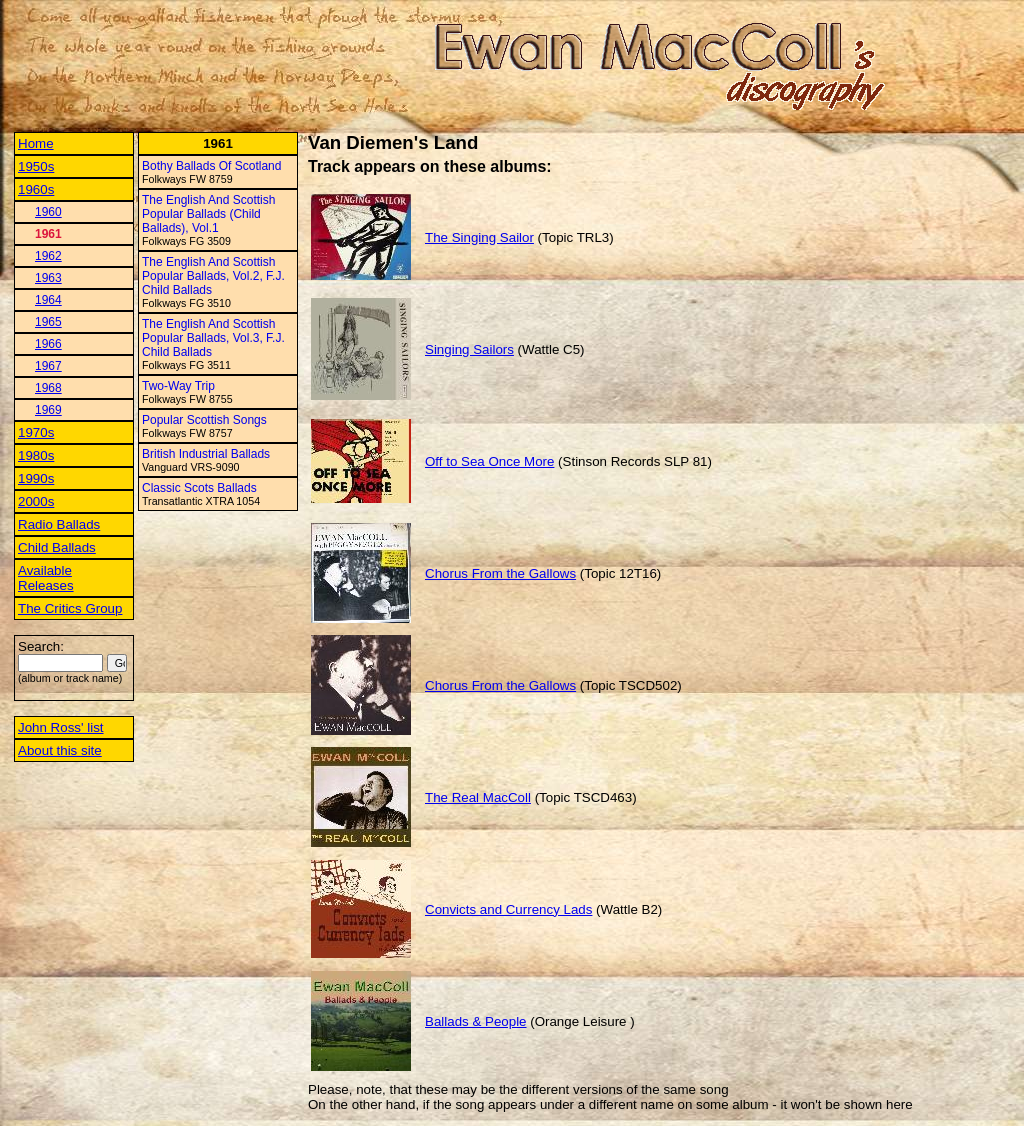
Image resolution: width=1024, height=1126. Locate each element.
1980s (36, 455)
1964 (48, 300)
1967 (48, 366)
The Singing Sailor (479, 237)
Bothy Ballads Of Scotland (211, 166)
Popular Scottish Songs (204, 420)
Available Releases (46, 578)
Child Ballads (57, 547)
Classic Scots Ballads (199, 488)
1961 (48, 234)
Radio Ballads (59, 524)
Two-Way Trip (178, 386)
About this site (60, 750)
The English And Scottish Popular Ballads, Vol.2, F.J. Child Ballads (213, 276)
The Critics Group (70, 608)
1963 (48, 278)
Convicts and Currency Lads (508, 909)
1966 (48, 344)
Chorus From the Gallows (500, 573)
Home (36, 143)
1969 (48, 410)
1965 (48, 322)
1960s (36, 189)
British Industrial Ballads (206, 454)
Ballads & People (476, 1021)
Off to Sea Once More (489, 461)
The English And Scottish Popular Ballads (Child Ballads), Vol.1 (208, 214)
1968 (48, 388)
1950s (36, 166)
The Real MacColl (478, 797)
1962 (48, 256)
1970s (36, 432)
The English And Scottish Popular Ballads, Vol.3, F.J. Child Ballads (213, 338)
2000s (36, 501)
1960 (48, 212)
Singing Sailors (469, 349)
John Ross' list (61, 727)
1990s (36, 478)
